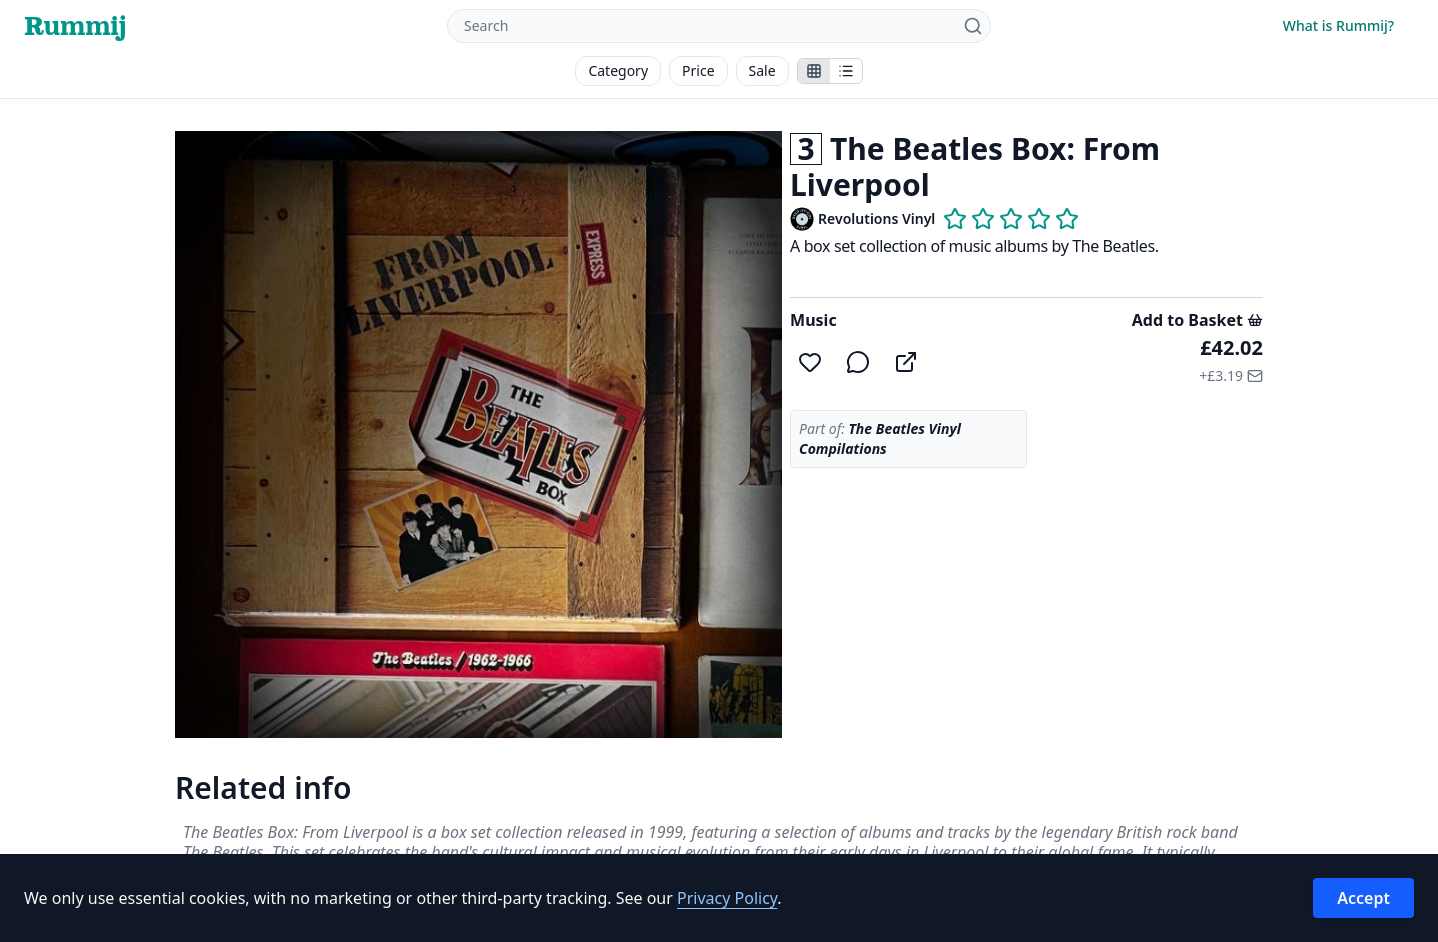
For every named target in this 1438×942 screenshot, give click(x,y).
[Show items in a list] (846, 71)
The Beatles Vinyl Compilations (880, 438)
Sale (762, 70)
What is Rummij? (1338, 25)
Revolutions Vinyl (876, 218)
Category (618, 70)
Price (698, 70)
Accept (1363, 898)
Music (813, 320)
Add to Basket (1197, 320)
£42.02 (1231, 347)
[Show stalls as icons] (814, 71)
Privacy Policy (727, 898)
